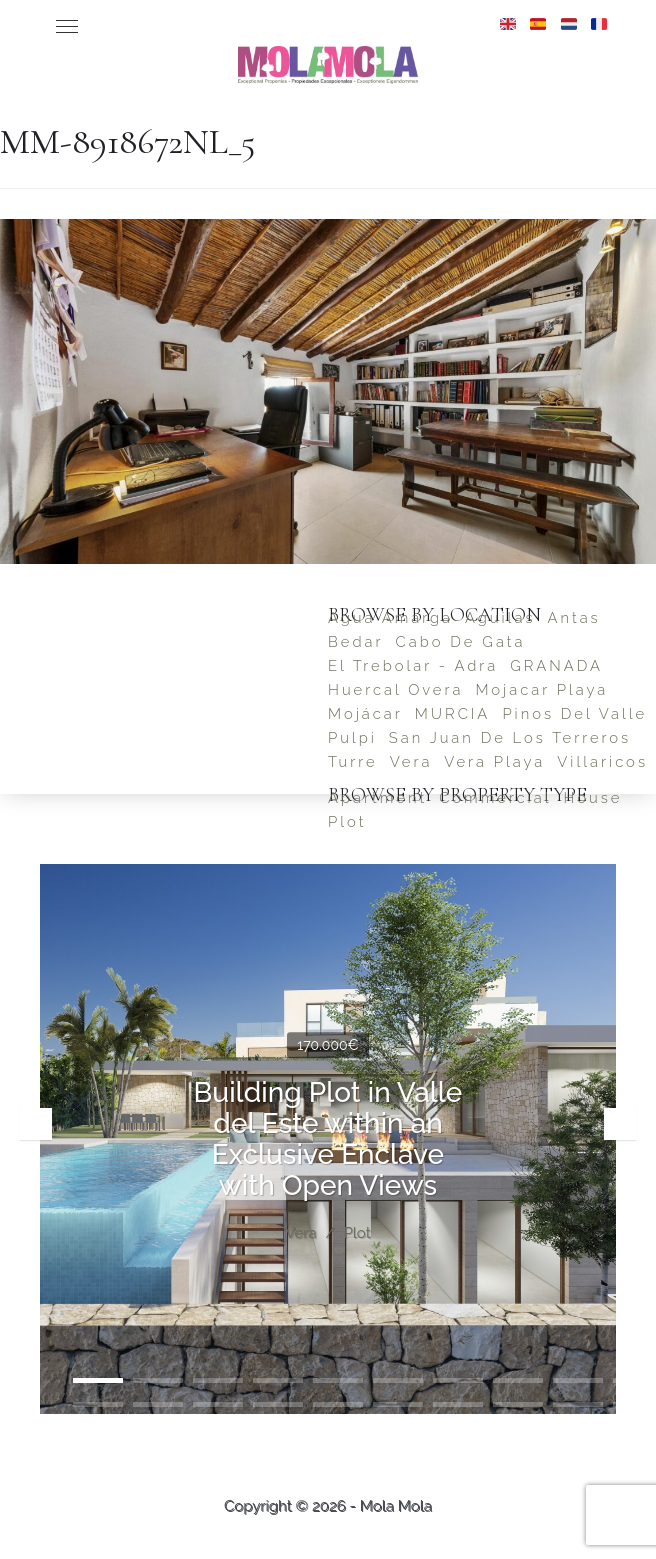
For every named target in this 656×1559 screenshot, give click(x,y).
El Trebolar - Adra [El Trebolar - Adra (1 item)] (413, 665)
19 (578, 1404)
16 (398, 1404)
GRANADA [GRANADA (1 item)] (556, 665)
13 (218, 1404)
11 (98, 1404)
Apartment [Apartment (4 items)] (377, 797)
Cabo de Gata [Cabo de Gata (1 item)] (461, 641)
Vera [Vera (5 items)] (411, 761)
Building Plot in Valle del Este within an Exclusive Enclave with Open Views (328, 1138)
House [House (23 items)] (592, 797)
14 (278, 1404)
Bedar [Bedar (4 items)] (356, 641)
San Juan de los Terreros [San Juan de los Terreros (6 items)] (510, 737)
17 (458, 1404)
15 (338, 1404)
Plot (356, 1234)
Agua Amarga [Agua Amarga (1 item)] (390, 617)
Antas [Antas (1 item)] (573, 617)
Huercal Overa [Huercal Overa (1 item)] (395, 689)
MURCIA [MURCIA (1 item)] (453, 713)
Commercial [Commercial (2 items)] (495, 797)
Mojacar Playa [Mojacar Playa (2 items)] (541, 689)
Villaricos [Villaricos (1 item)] (602, 761)
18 (518, 1404)
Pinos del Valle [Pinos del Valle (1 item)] (574, 713)
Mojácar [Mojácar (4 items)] (365, 713)
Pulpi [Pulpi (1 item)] (352, 737)
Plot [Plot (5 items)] (347, 821)
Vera (300, 1234)
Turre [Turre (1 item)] (353, 761)
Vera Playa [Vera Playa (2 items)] (494, 761)
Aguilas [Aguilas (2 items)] (500, 617)
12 (158, 1404)
